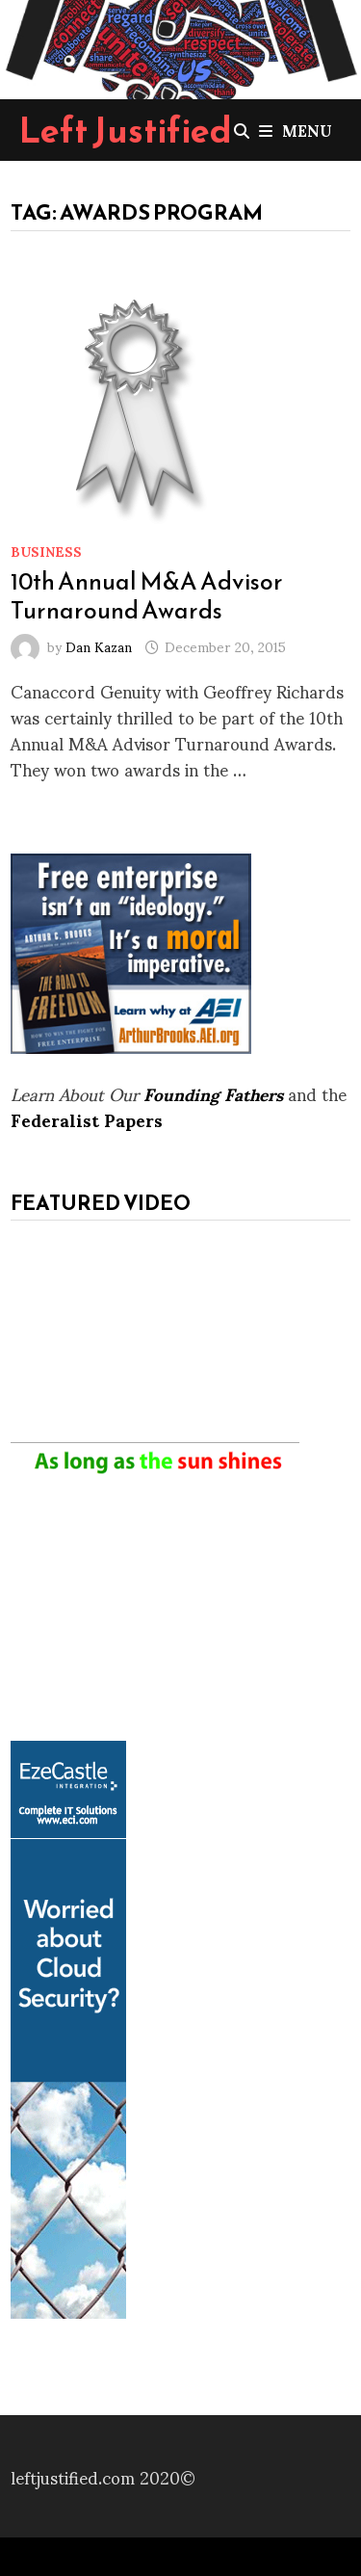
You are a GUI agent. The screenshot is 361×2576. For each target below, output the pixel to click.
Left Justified (125, 130)
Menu (295, 129)
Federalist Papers (87, 1118)
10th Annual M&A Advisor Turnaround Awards (147, 595)
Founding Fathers (213, 1092)
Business (46, 550)
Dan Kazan (98, 646)
